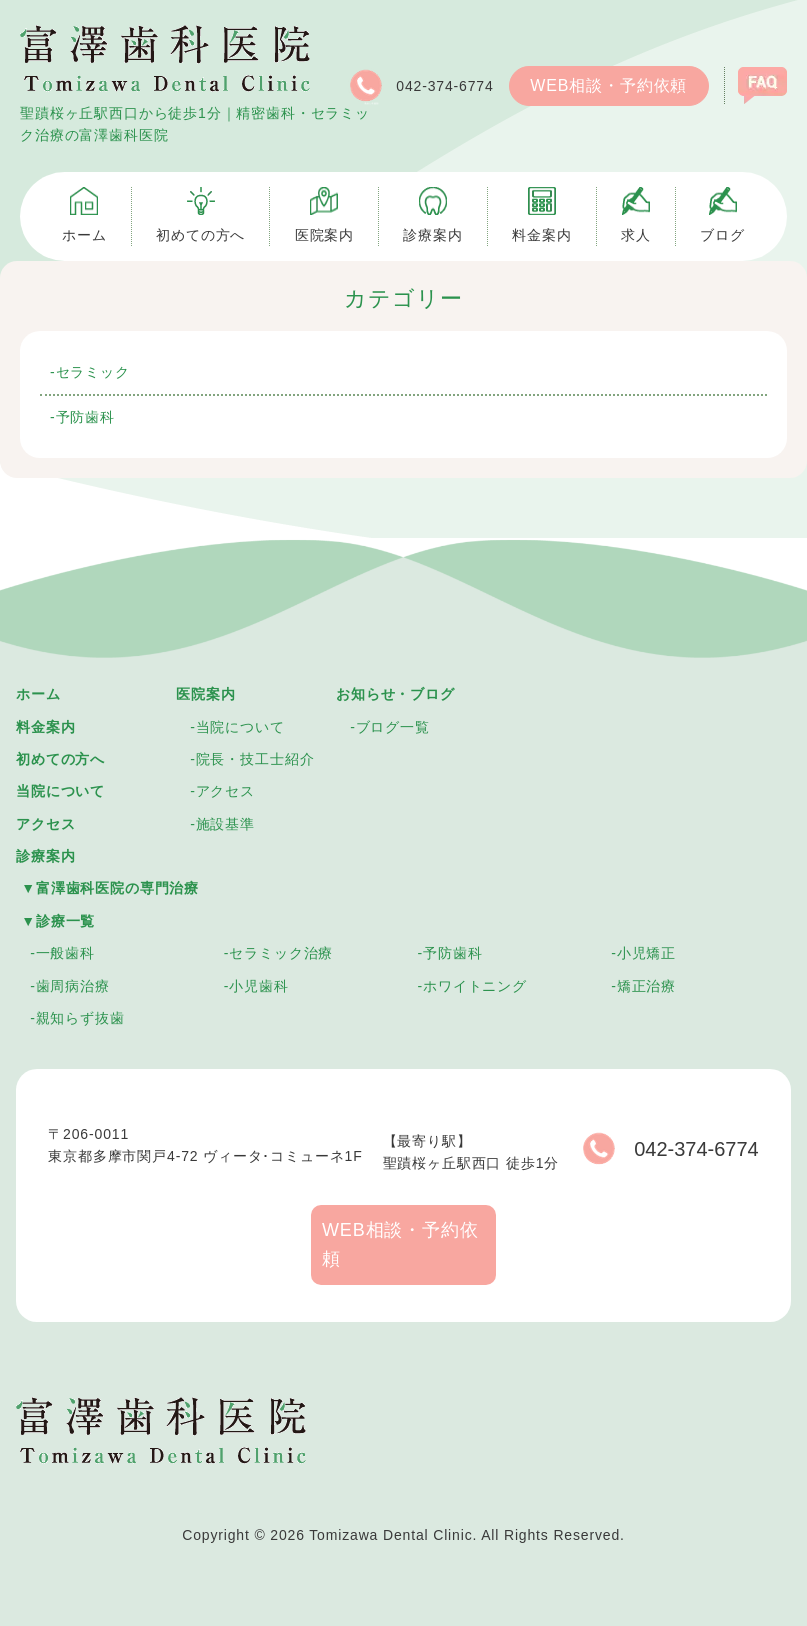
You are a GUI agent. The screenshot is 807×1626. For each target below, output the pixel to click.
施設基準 (225, 824)
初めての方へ (60, 759)
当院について (60, 791)
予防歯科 (85, 417)
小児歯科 (258, 986)
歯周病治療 (73, 986)
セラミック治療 (281, 953)
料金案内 (45, 727)
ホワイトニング (475, 986)
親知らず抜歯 (80, 1018)
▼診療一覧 (58, 921)
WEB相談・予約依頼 (608, 85)
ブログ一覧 (393, 727)
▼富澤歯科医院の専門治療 (110, 888)
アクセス (45, 824)
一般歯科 (65, 953)
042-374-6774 (419, 86)
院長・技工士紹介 (255, 759)
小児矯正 (646, 953)
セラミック (93, 372)
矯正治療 (646, 986)
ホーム (38, 694)
